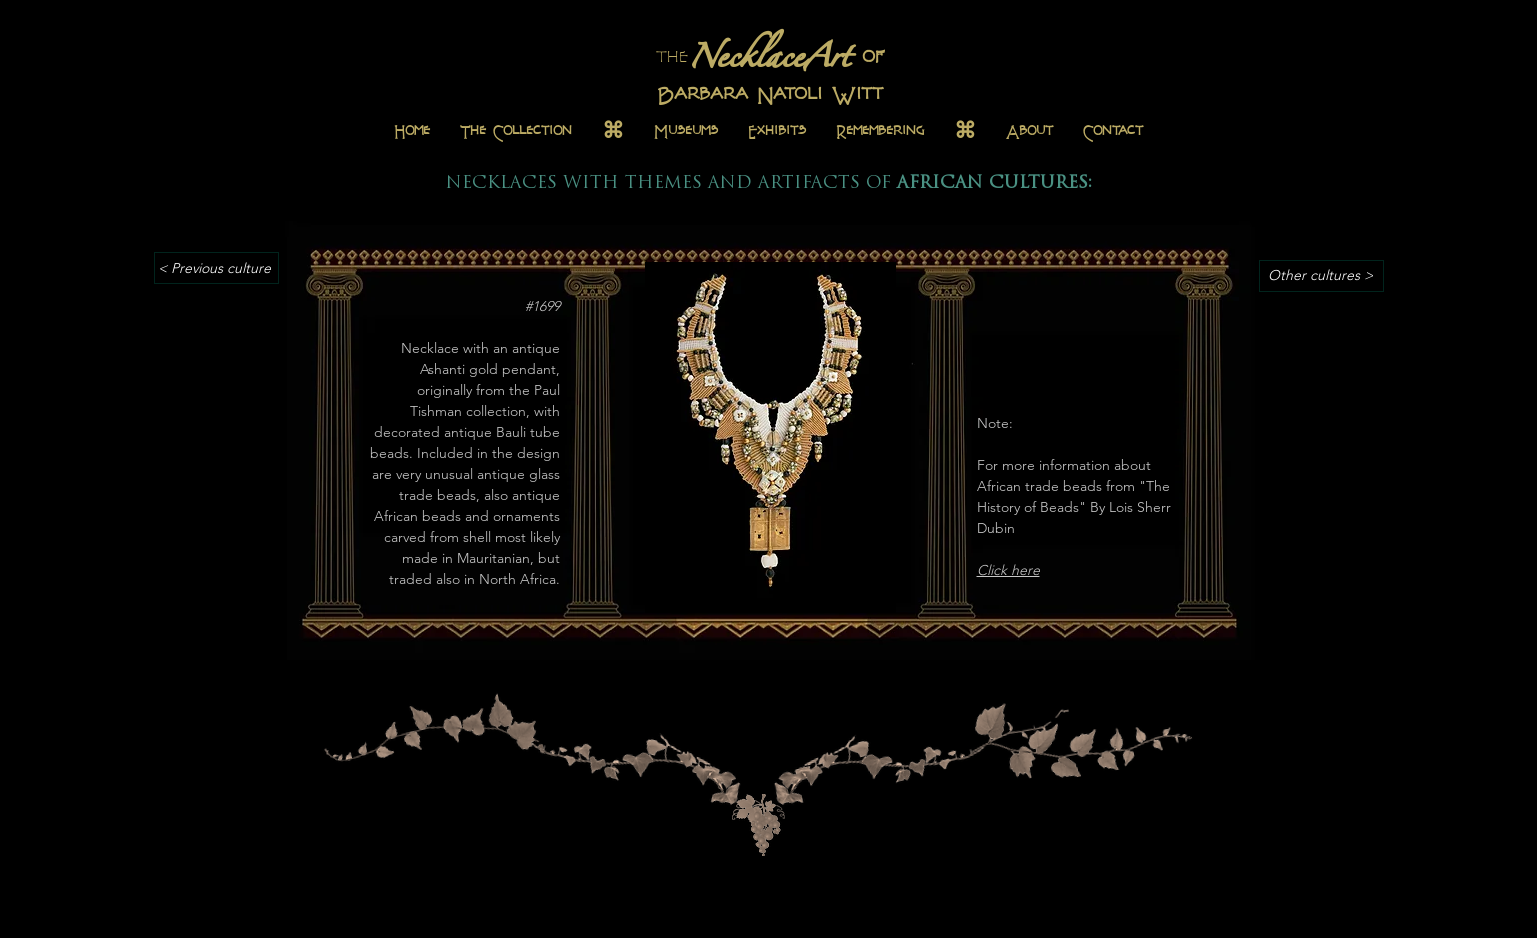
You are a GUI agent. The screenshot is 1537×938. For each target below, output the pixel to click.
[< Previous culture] (216, 268)
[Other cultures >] (1321, 276)
